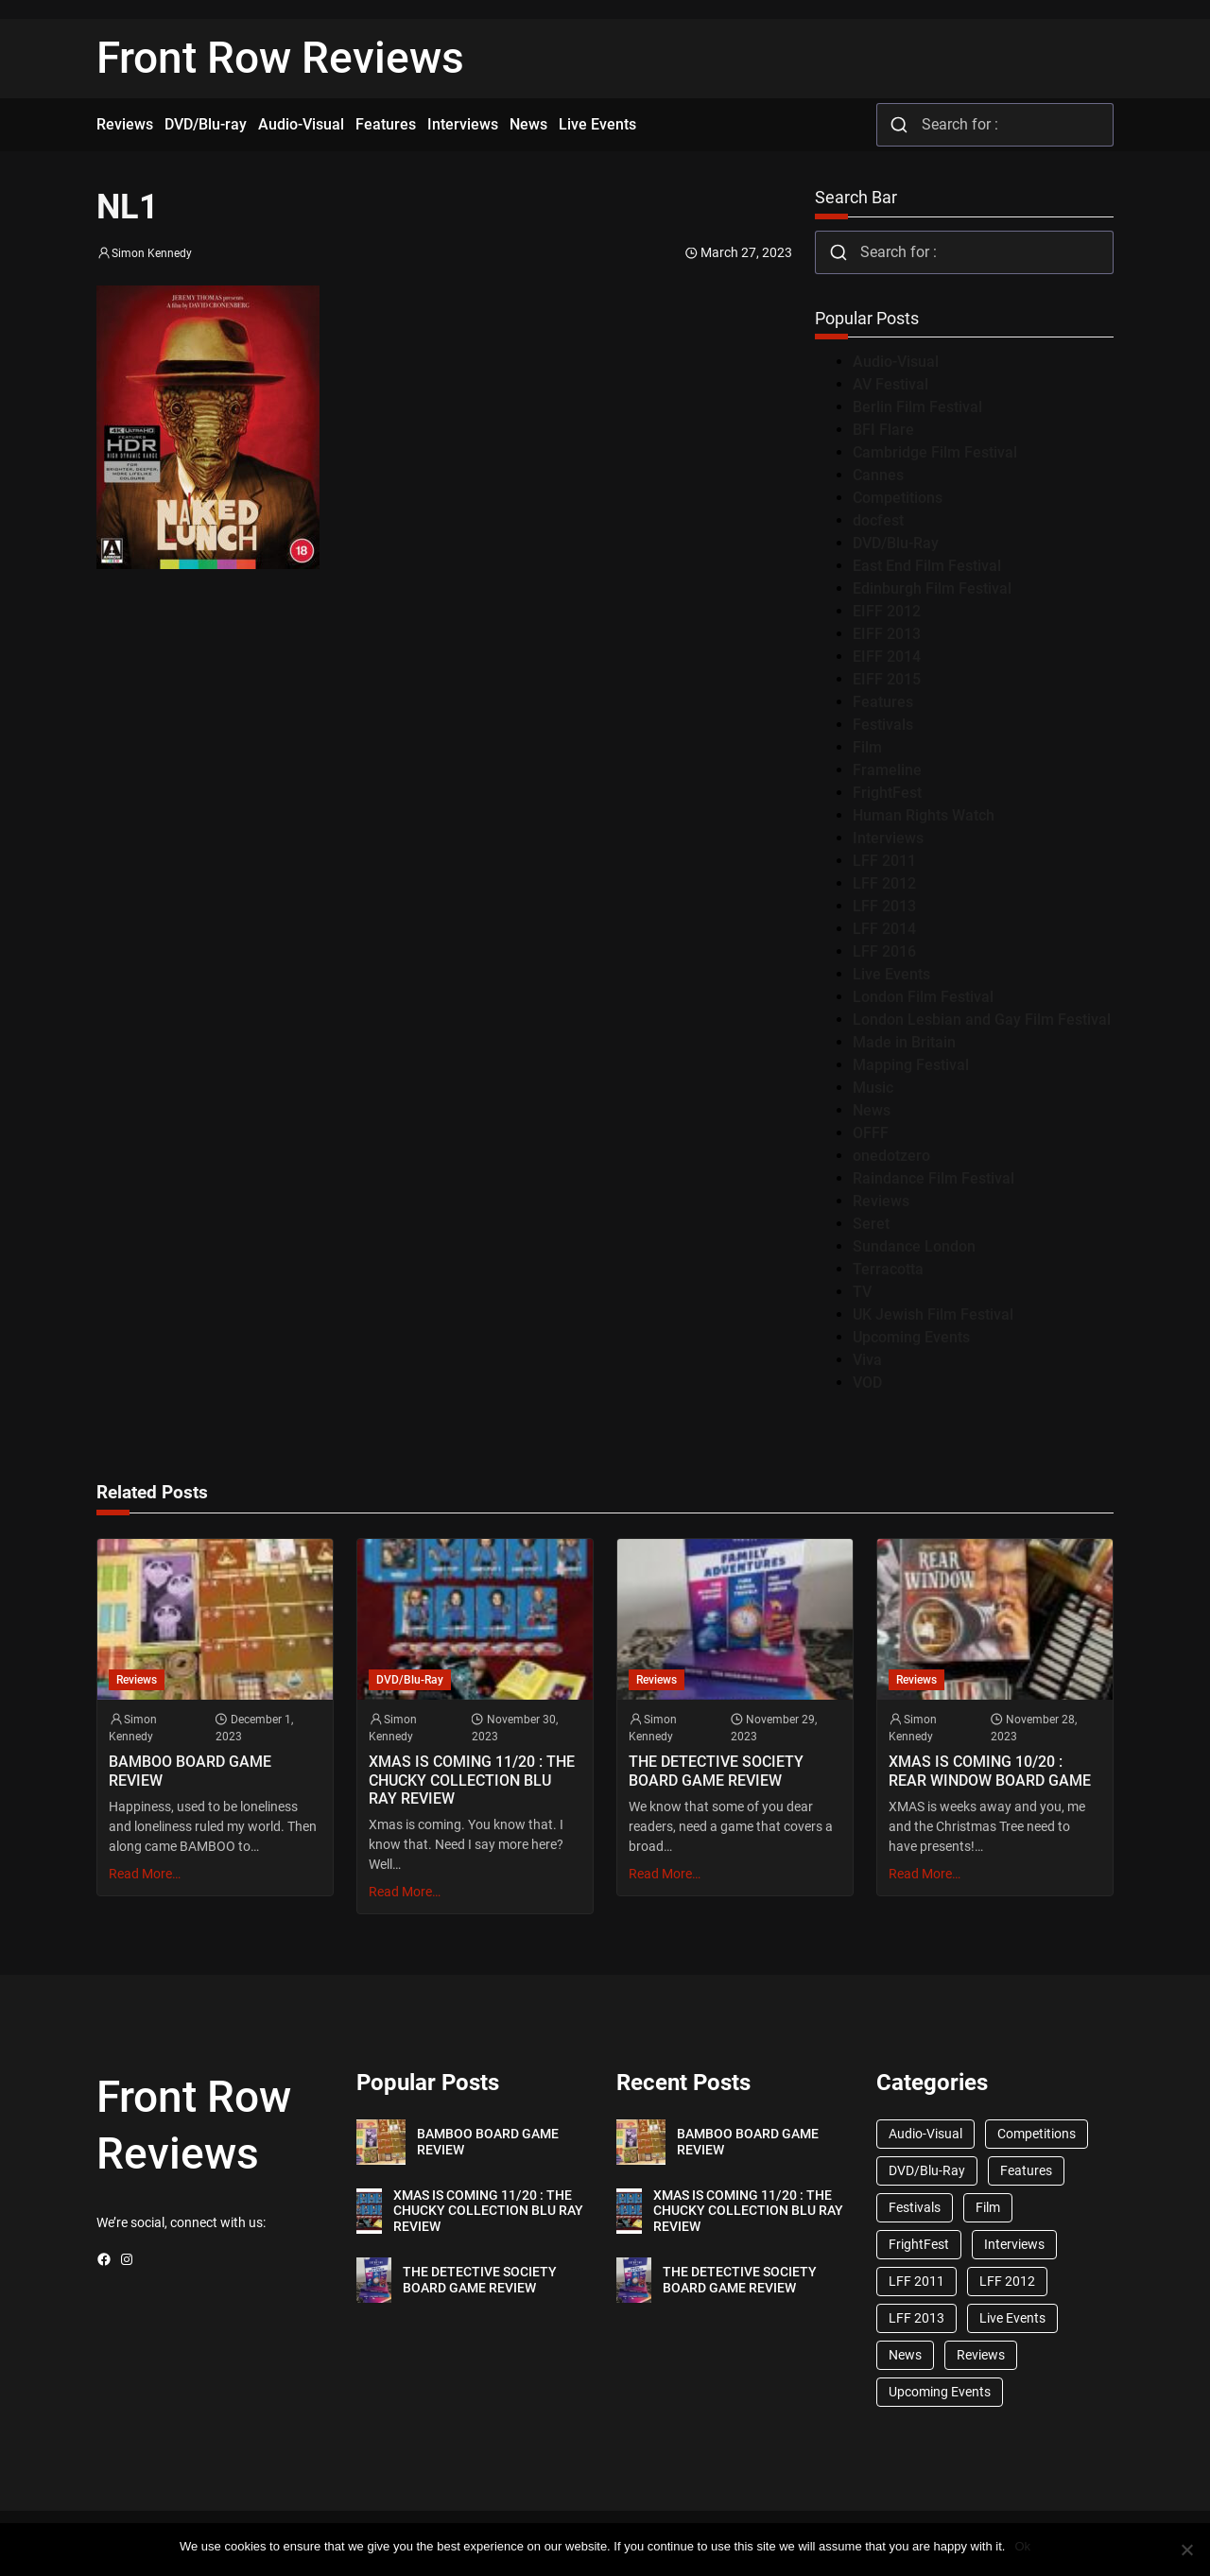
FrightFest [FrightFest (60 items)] (919, 2244)
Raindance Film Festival (933, 1178)
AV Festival (890, 384)
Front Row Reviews (280, 57)
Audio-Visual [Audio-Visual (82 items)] (925, 2133)
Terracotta (888, 1269)
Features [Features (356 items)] (1026, 2170)
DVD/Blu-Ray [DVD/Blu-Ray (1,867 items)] (927, 2170)
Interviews (888, 838)
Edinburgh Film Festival (932, 588)
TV (862, 1292)
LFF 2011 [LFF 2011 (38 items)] (916, 2281)
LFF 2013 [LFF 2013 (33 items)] (916, 2317)
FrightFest (887, 793)
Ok (1022, 2546)
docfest (878, 520)
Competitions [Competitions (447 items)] (1036, 2133)
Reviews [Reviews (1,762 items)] (981, 2354)
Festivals (883, 725)
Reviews (881, 1201)
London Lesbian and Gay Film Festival (982, 1020)
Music (873, 1088)
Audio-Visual (896, 362)
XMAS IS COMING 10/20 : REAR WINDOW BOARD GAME (990, 1771)
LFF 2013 (884, 906)
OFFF (871, 1133)
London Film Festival (923, 997)
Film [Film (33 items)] (988, 2207)
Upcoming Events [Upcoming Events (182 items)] (940, 2391)
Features (883, 702)
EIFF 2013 (887, 634)
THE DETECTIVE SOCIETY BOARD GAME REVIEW (716, 1771)
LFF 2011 (884, 861)
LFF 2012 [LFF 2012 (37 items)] (1007, 2281)
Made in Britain (904, 1042)
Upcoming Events (911, 1337)
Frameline (887, 770)
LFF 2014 (884, 929)
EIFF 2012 (887, 611)
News (871, 1110)
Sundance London (914, 1246)
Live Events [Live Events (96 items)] (1012, 2317)
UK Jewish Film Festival (933, 1314)
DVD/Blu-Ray (896, 543)
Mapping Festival (911, 1065)
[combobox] (995, 125)
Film (867, 747)
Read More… (145, 1873)
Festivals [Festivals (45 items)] (915, 2207)
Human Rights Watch (923, 815)
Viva (867, 1360)
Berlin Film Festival (917, 407)
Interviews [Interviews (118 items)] (1014, 2244)
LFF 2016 (884, 951)
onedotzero (891, 1156)
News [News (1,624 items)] (905, 2354)
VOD (867, 1383)
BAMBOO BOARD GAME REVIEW (190, 1771)
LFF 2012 (884, 883)
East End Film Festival (927, 566)
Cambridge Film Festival (935, 452)
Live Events (891, 974)
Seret (871, 1224)
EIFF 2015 (887, 679)
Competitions (897, 498)
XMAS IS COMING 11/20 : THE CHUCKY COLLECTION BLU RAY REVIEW (472, 1780)
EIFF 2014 (887, 657)
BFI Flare (883, 430)
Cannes (878, 475)
